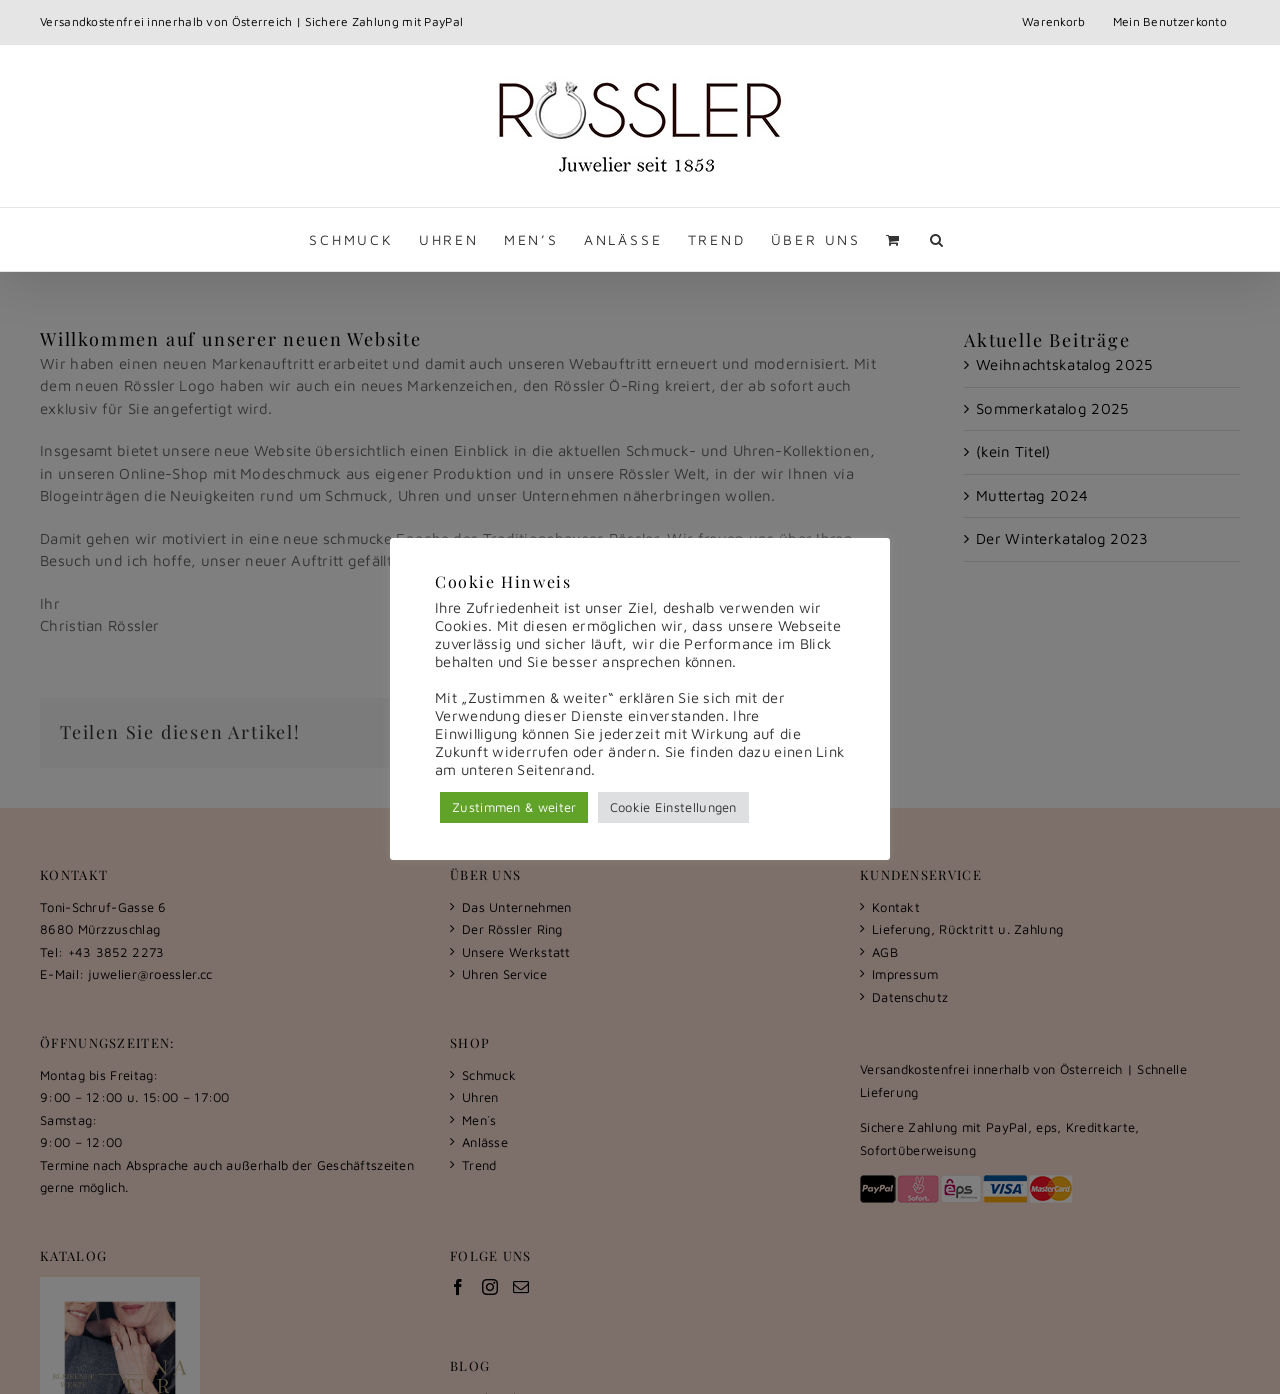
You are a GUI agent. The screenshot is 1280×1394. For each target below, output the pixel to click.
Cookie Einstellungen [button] (673, 807)
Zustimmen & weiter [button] (514, 807)
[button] (938, 239)
